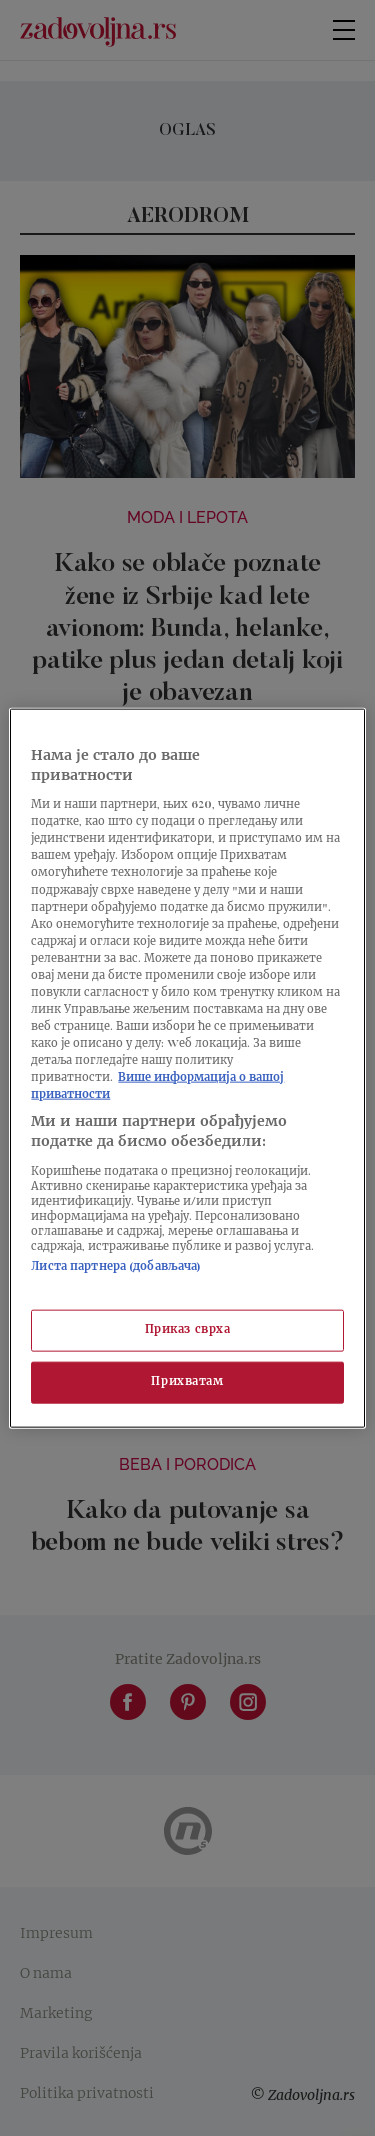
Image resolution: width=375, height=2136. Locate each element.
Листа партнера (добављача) (116, 1266)
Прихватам (187, 1381)
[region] (187, 1068)
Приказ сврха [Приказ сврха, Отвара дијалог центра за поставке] (188, 1330)
